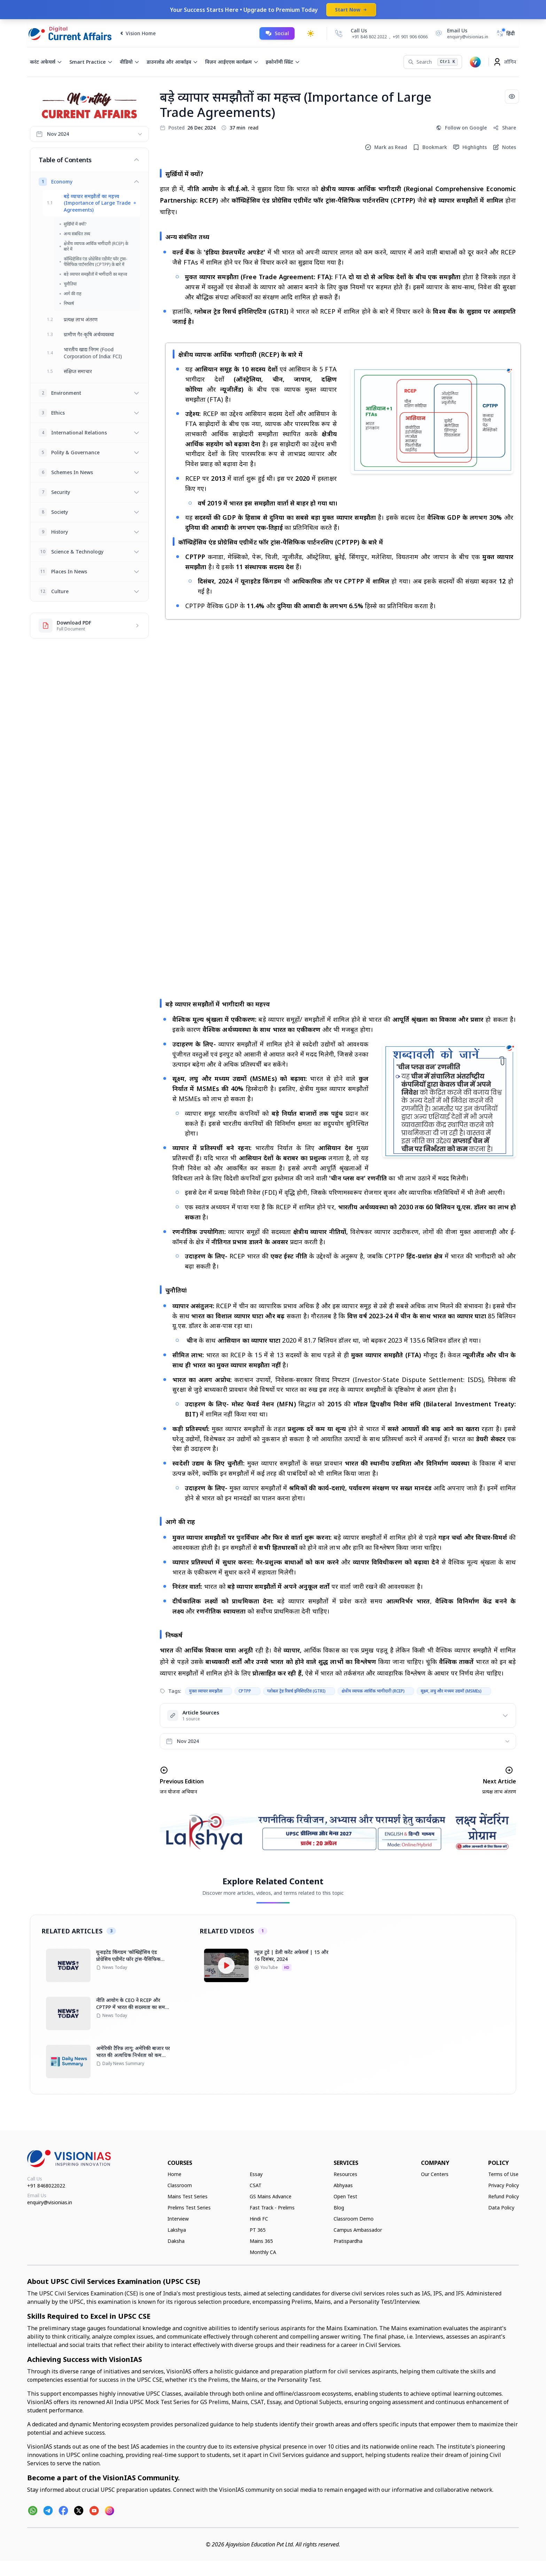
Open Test (345, 2196)
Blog (339, 2207)
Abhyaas (343, 2185)
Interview (178, 2218)
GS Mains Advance (270, 2196)
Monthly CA (263, 2252)
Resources (345, 2174)
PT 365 (258, 2229)
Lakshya (176, 2229)
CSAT (256, 2185)
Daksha (176, 2241)
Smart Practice (91, 61)
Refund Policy (503, 2196)
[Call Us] (339, 33)
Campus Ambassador (358, 2229)
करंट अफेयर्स (46, 61)
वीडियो (130, 61)
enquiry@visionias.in (49, 2202)
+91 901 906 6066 (410, 37)
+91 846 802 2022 (369, 37)
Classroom (179, 2185)
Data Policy (501, 2207)
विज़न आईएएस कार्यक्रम (232, 61)
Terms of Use (503, 2174)
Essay (256, 2174)
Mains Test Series (187, 2196)
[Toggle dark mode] (310, 33)
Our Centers (434, 2174)
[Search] (433, 62)
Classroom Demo (354, 2218)
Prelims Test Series (189, 2207)
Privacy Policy (503, 2185)
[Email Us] (460, 33)
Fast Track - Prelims (272, 2207)
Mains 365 (261, 2241)
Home (174, 2174)
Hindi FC (259, 2218)
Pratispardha (348, 2241)
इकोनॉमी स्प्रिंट (283, 61)
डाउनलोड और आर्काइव (172, 61)
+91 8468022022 (46, 2185)
